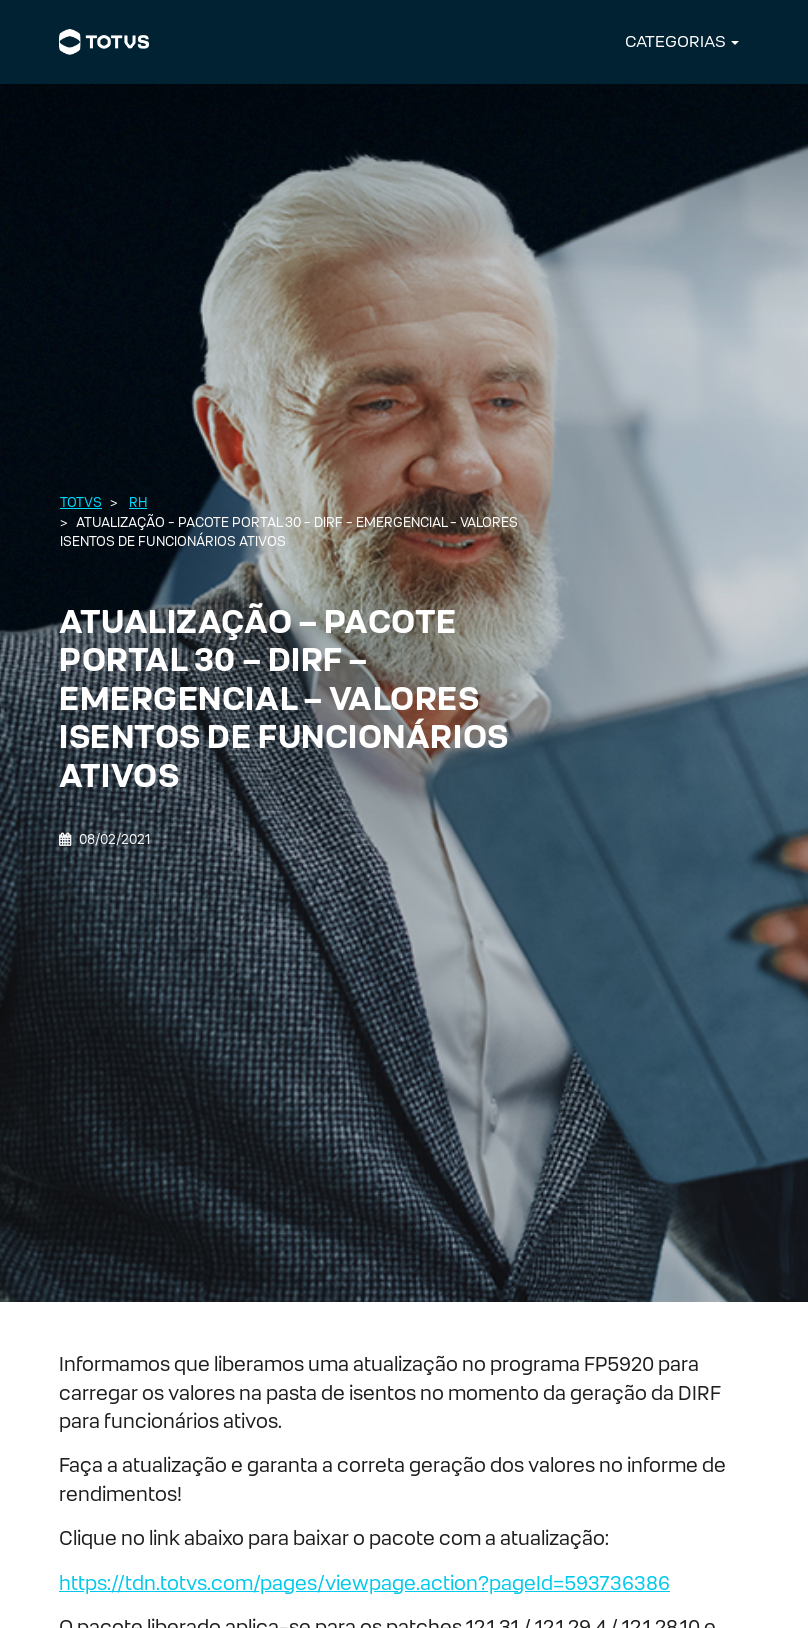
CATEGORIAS (675, 41)
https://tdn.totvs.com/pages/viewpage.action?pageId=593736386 (364, 1583)
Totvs (81, 502)
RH (138, 502)
